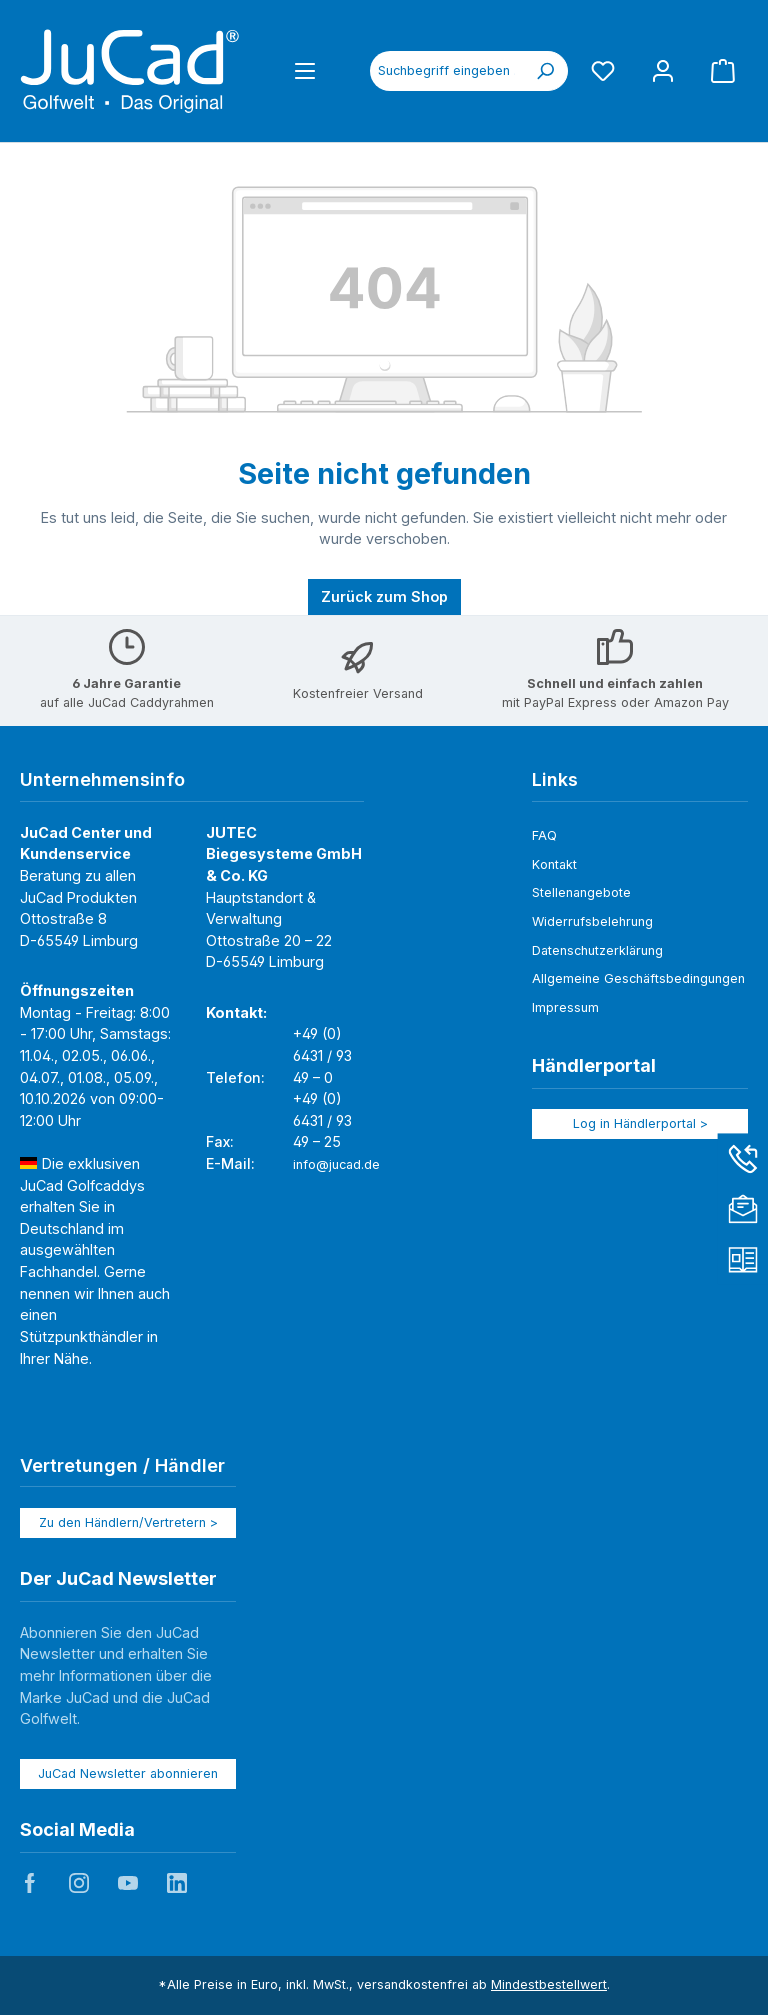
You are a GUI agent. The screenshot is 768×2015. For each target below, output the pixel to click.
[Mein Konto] (663, 70)
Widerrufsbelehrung (592, 921)
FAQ (544, 835)
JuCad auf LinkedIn (177, 1883)
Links (555, 779)
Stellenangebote (581, 892)
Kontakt (554, 864)
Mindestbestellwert (549, 1984)
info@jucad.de (336, 1164)
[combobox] (446, 71)
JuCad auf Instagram (79, 1883)
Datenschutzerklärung (597, 950)
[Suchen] (545, 71)
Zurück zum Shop (384, 596)
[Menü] (305, 70)
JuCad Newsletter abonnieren (128, 1773)
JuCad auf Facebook (30, 1883)
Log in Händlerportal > (640, 1123)
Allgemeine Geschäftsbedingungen (638, 978)
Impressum (565, 1007)
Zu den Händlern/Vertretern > (128, 1522)
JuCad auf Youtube (128, 1883)
